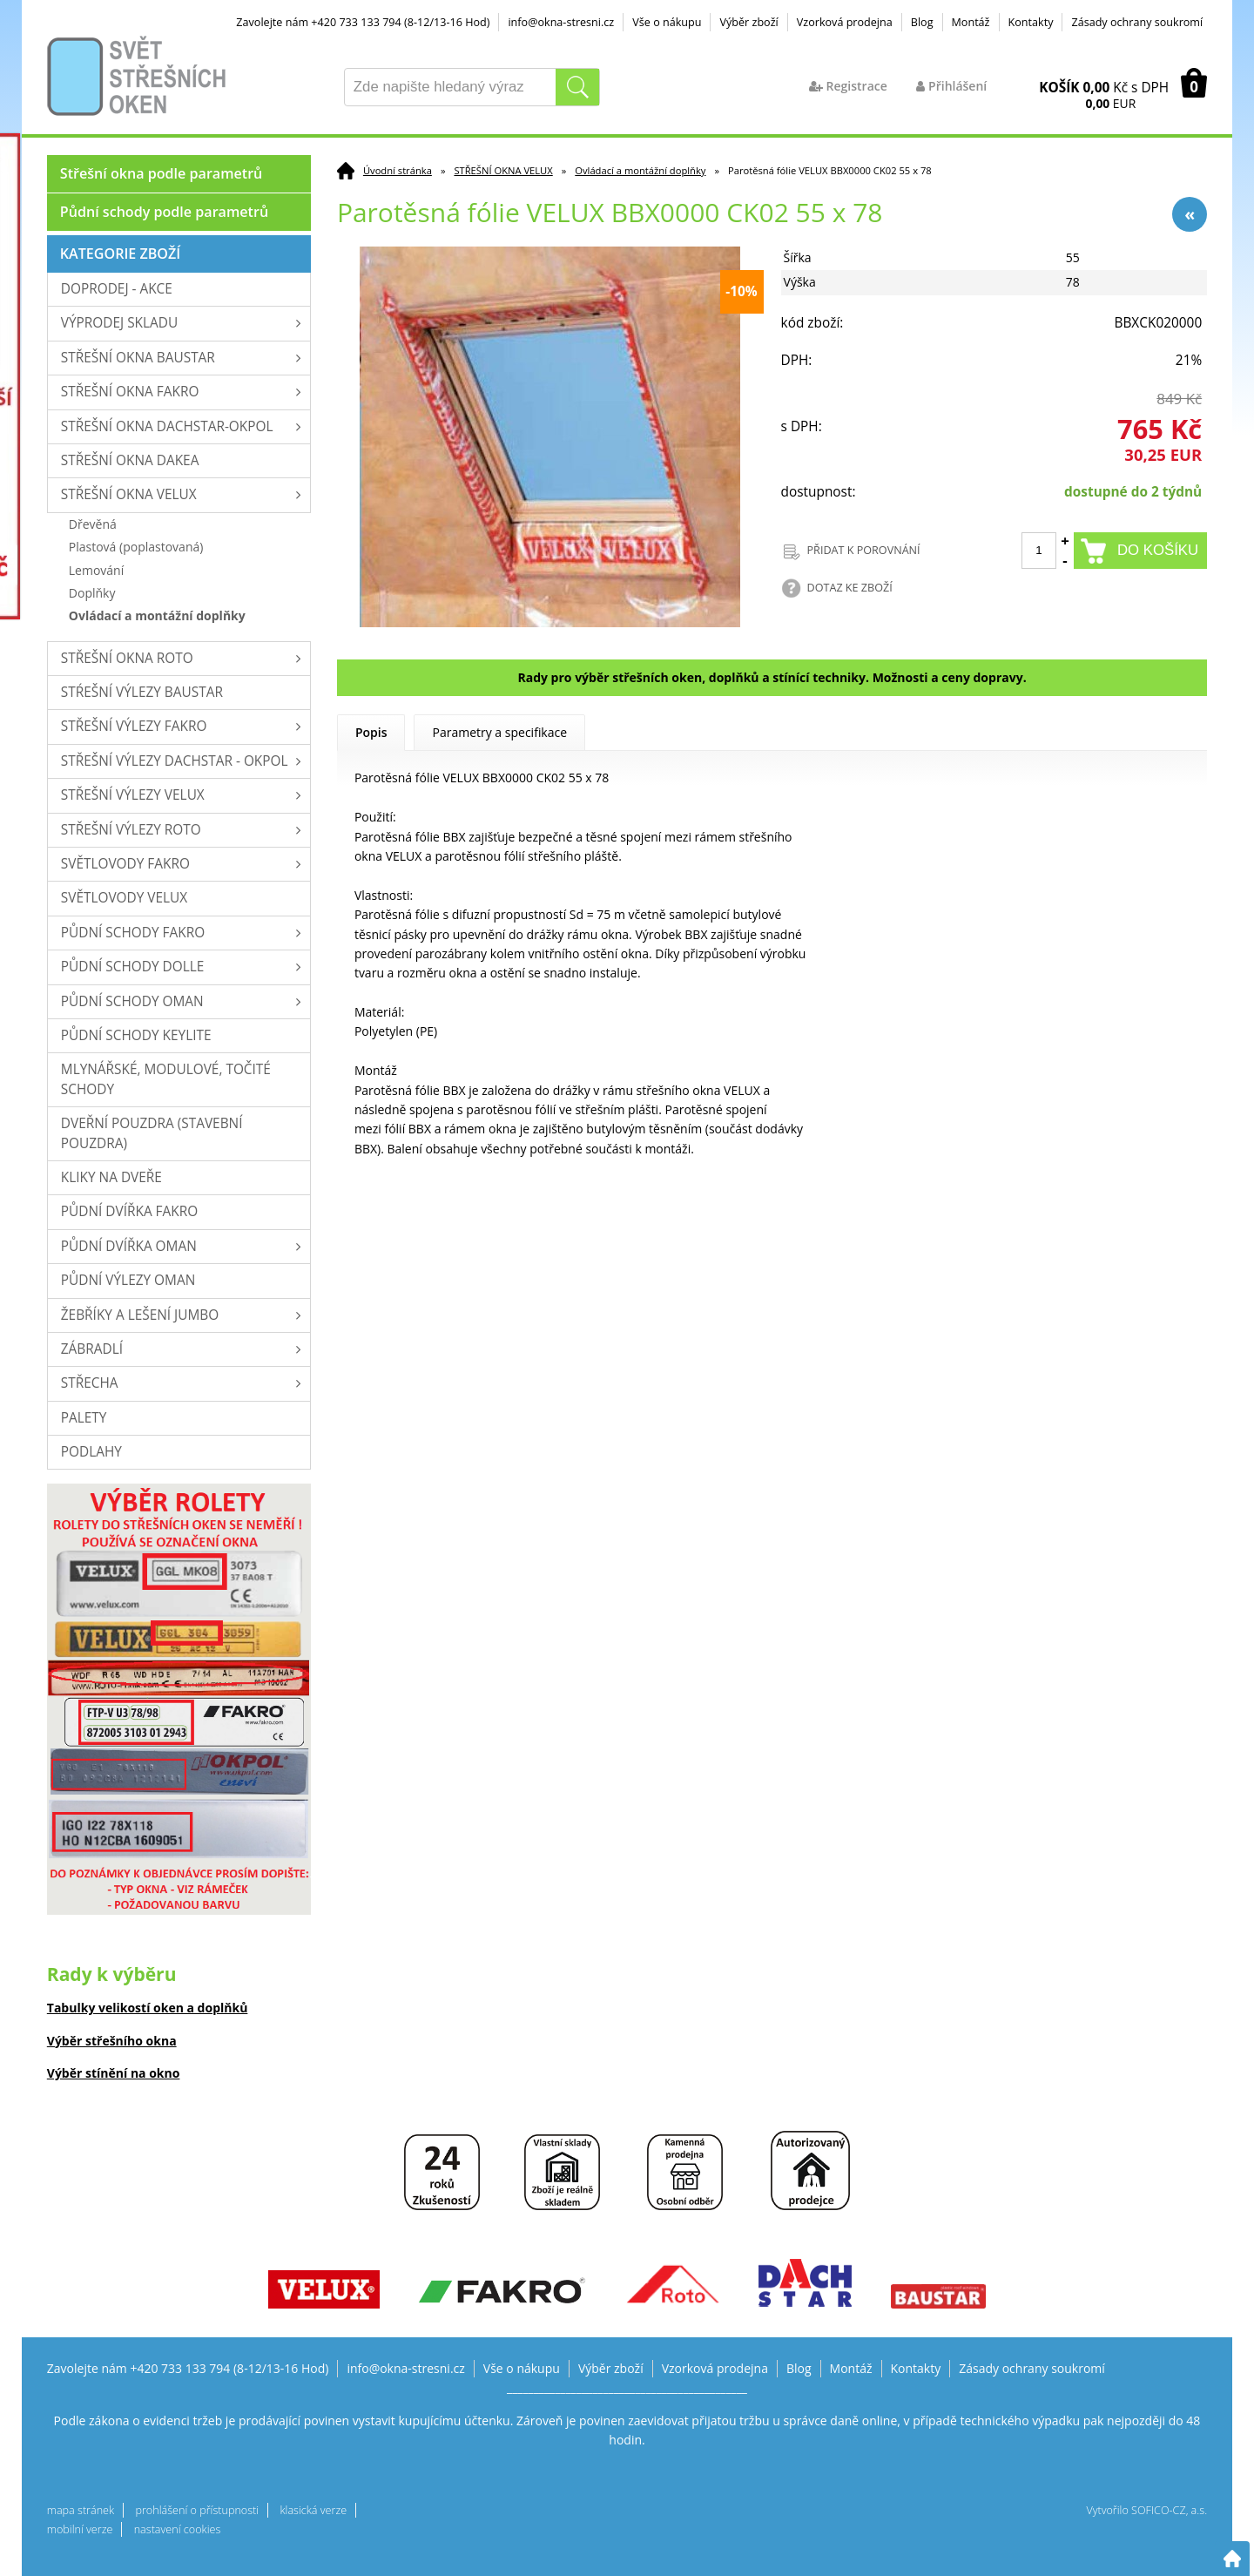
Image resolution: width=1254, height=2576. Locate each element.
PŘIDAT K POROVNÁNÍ (863, 550)
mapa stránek (80, 2510)
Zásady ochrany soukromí (1137, 22)
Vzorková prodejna (845, 22)
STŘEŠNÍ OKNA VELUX (503, 170)
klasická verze (313, 2510)
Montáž (971, 22)
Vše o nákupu (666, 22)
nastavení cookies (177, 2529)
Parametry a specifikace (499, 732)
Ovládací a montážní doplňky (640, 170)
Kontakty (1031, 22)
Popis (371, 732)
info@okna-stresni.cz (561, 22)
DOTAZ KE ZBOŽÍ (850, 587)
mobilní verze (80, 2529)
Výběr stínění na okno (113, 2073)
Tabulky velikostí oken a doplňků (147, 2007)
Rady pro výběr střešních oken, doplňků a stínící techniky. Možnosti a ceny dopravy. (771, 677)
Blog (922, 22)
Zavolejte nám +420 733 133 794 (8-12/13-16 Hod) (362, 22)
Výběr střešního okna (112, 2040)
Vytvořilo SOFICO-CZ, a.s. (1146, 2510)
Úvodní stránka (397, 170)
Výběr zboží (748, 22)
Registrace (848, 86)
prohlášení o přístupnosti (197, 2510)
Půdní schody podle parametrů (164, 211)
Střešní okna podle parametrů (161, 173)
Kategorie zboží (120, 253)
